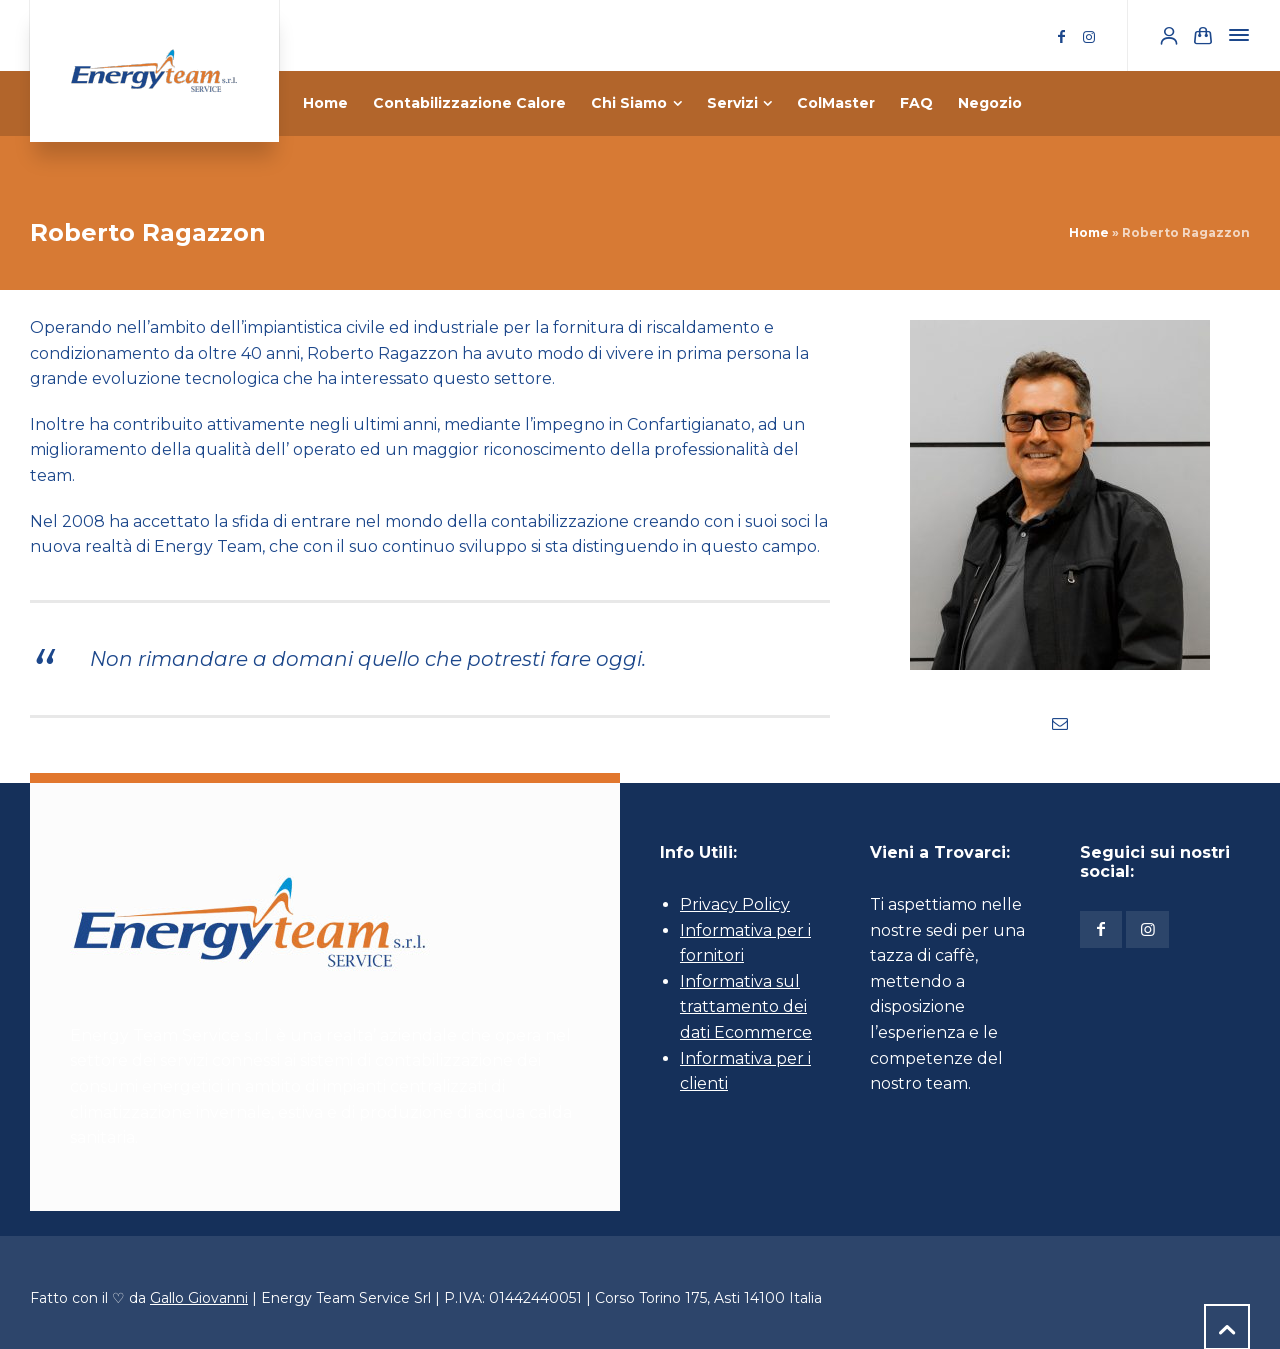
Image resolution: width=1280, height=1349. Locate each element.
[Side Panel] (1235, 35)
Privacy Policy (735, 904)
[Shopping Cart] (1203, 35)
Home (1089, 232)
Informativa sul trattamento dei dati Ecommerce (746, 1007)
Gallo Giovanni (199, 1298)
